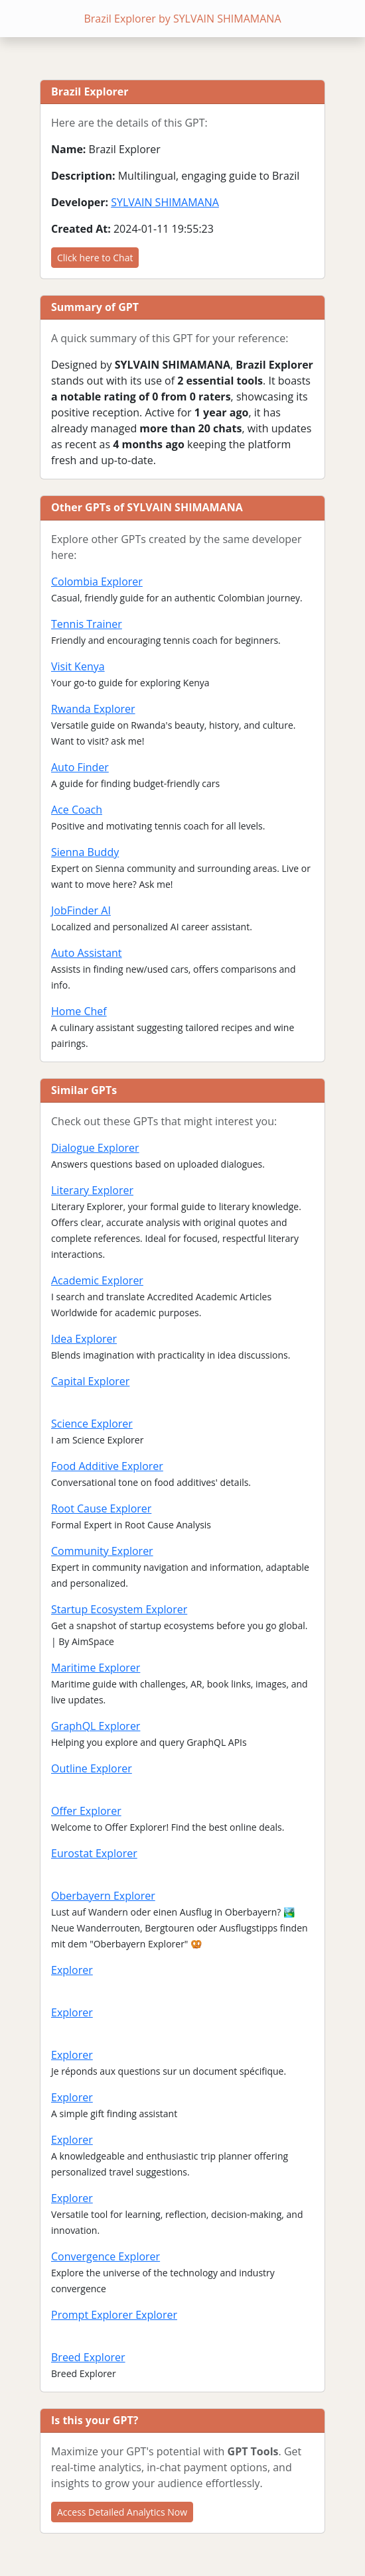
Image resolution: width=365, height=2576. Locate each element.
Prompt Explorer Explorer (114, 2314)
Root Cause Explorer (101, 1508)
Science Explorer (92, 1423)
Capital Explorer (90, 1381)
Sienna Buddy (85, 852)
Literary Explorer (92, 1190)
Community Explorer (102, 1551)
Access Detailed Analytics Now (122, 2512)
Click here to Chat (95, 257)
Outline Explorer (91, 1768)
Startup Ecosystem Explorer (119, 1609)
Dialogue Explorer (95, 1147)
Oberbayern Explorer (103, 1895)
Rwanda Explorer (93, 709)
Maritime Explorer (95, 1667)
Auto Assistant (86, 953)
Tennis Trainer (86, 624)
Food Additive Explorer (107, 1466)
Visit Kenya (78, 666)
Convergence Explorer (105, 2256)
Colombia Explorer (97, 581)
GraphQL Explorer (95, 1726)
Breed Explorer (88, 2357)
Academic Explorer (97, 1280)
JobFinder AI (81, 910)
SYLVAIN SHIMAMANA (165, 202)
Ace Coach (76, 809)
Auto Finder (80, 767)
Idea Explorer (84, 1338)
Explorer (72, 1970)
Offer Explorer (86, 1811)
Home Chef (79, 1011)
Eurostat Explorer (94, 1853)
